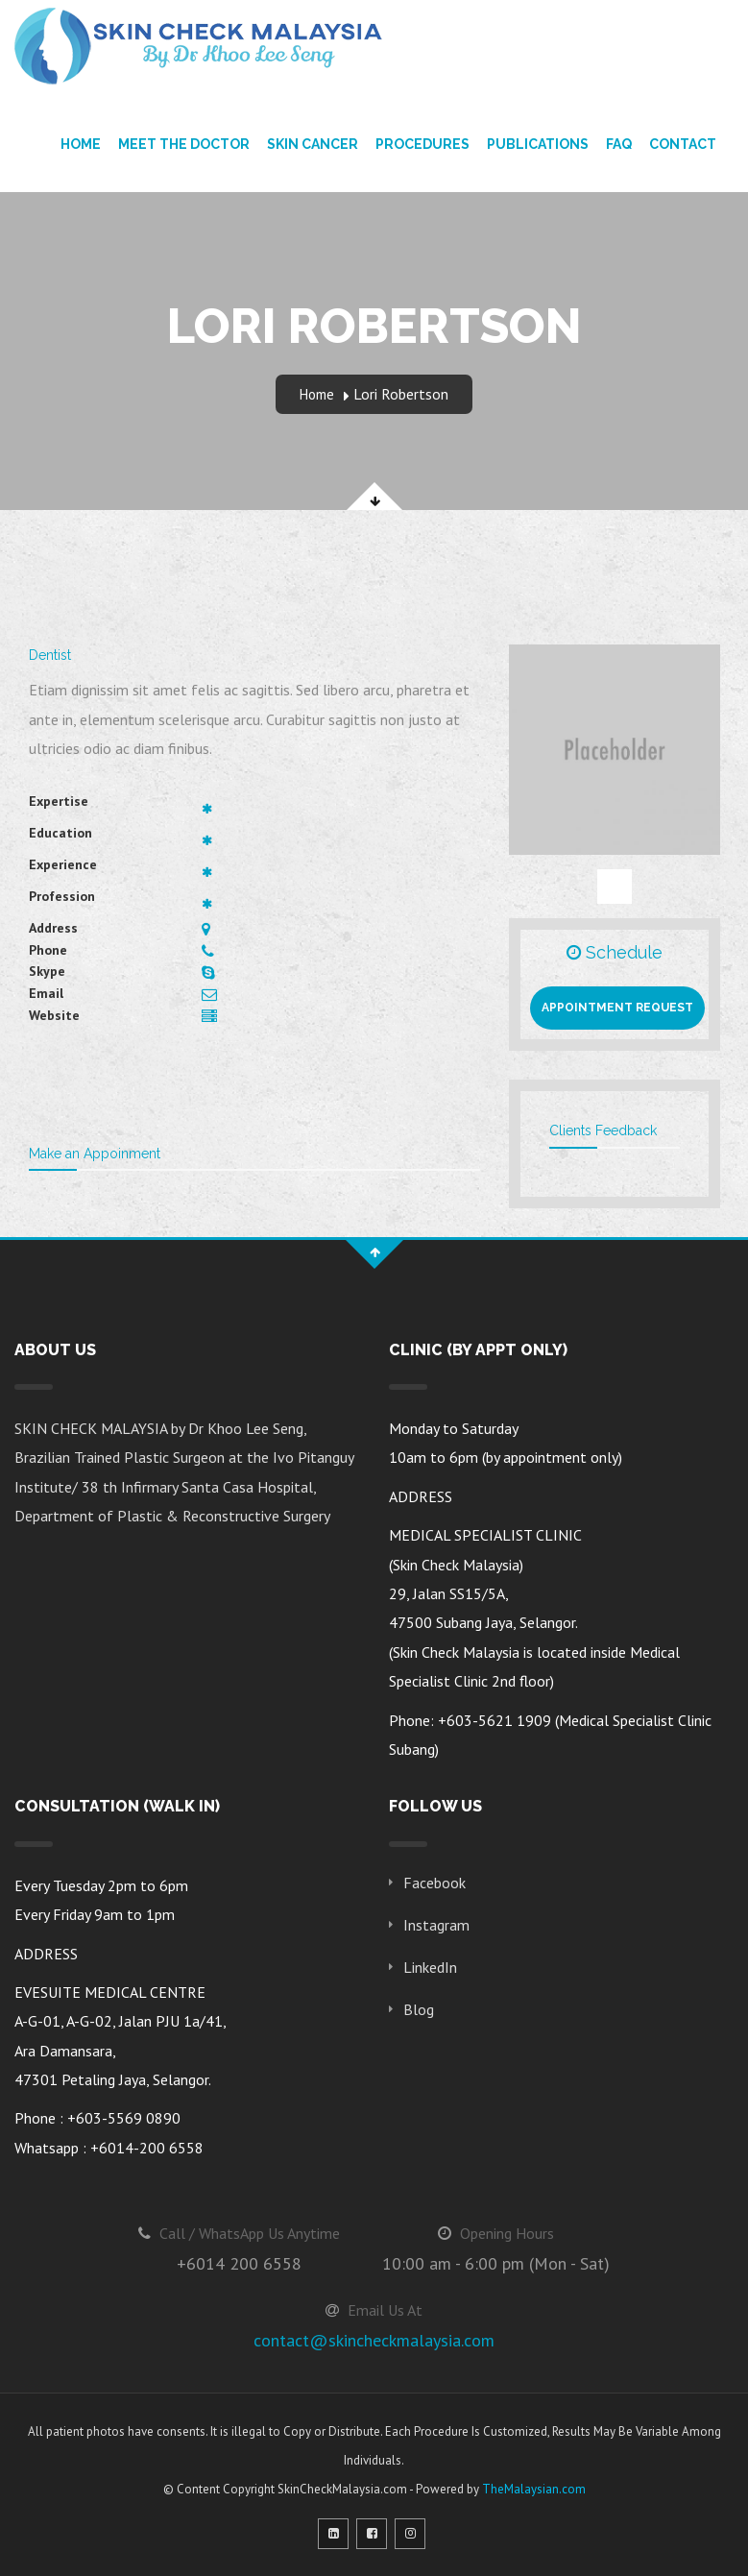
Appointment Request (617, 1007)
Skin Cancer (312, 144)
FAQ (619, 144)
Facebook (434, 1882)
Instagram (436, 1924)
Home (80, 144)
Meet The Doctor (184, 144)
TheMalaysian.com (534, 2489)
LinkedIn (430, 1967)
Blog (418, 2009)
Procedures (422, 144)
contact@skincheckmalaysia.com (374, 2340)
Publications (538, 144)
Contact (682, 144)
